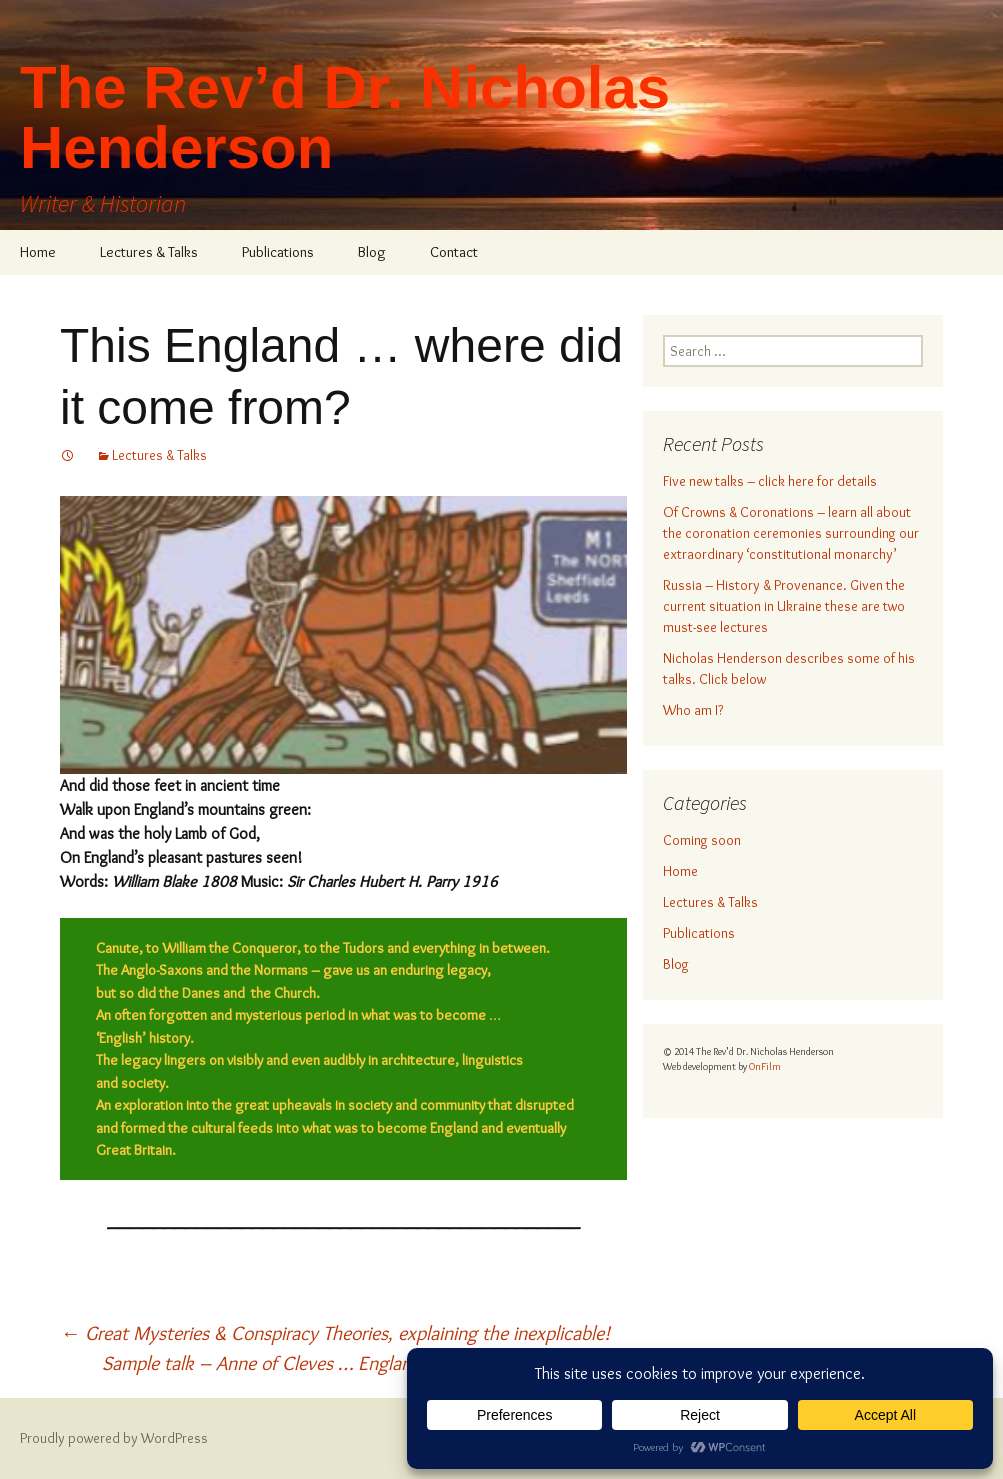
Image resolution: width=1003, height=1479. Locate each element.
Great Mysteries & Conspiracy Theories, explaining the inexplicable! (335, 1333)
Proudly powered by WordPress (114, 1438)
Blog (372, 252)
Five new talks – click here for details (770, 481)
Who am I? (693, 710)
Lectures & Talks (149, 252)
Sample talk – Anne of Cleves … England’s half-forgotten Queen (364, 1363)
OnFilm (765, 1066)
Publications (278, 252)
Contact (454, 252)
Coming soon (702, 840)
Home (38, 252)
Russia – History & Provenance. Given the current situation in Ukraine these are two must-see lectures (784, 606)
